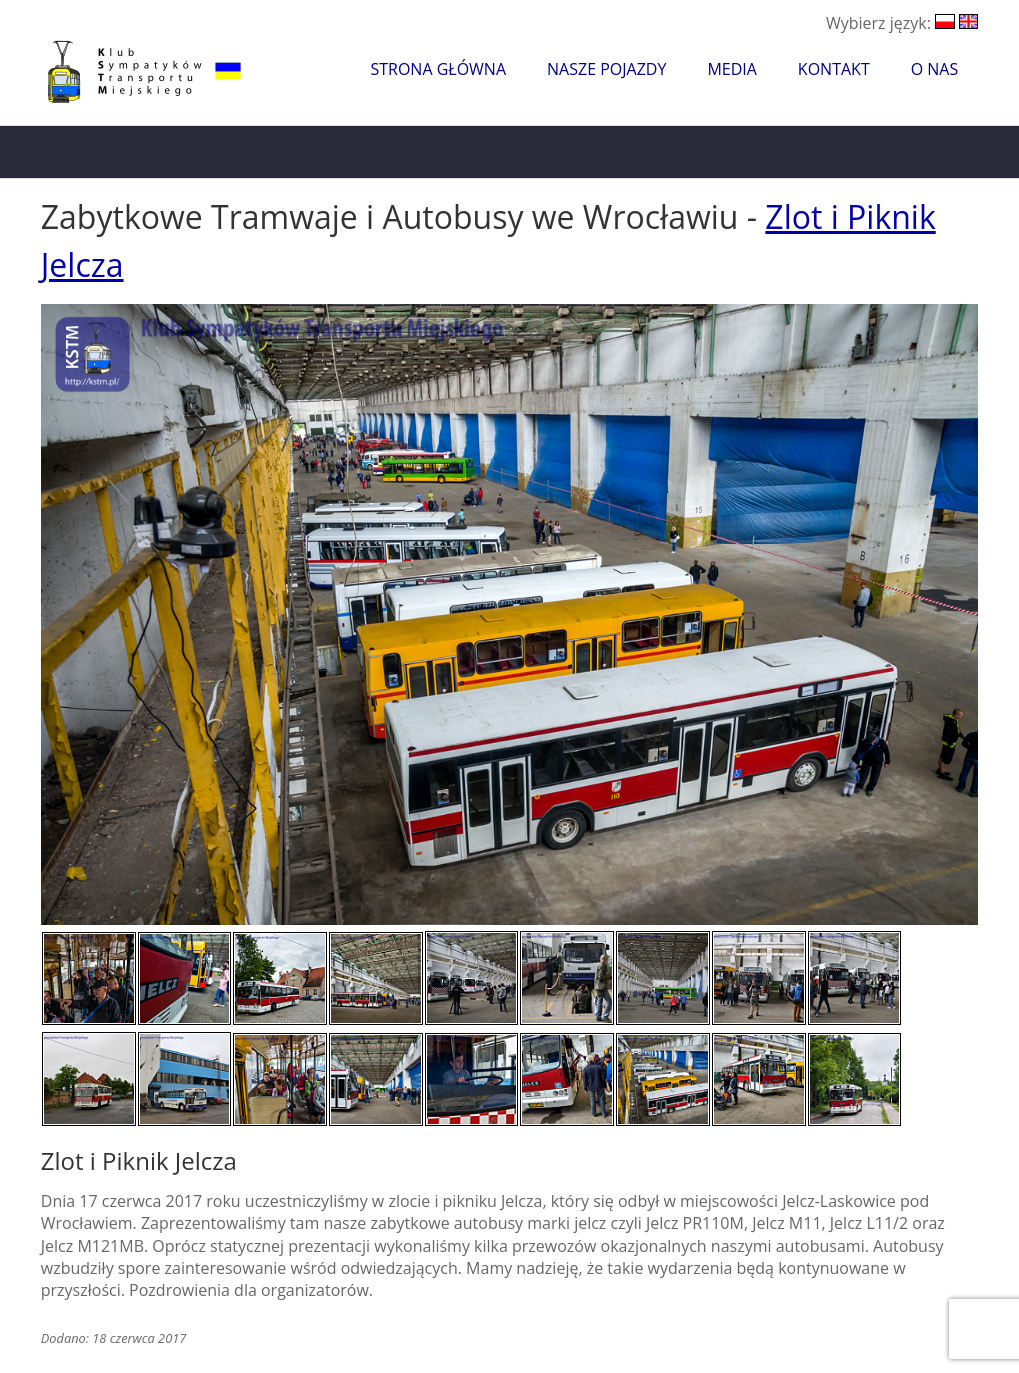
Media (731, 69)
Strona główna (438, 69)
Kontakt (834, 69)
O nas (935, 69)
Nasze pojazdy (606, 69)
